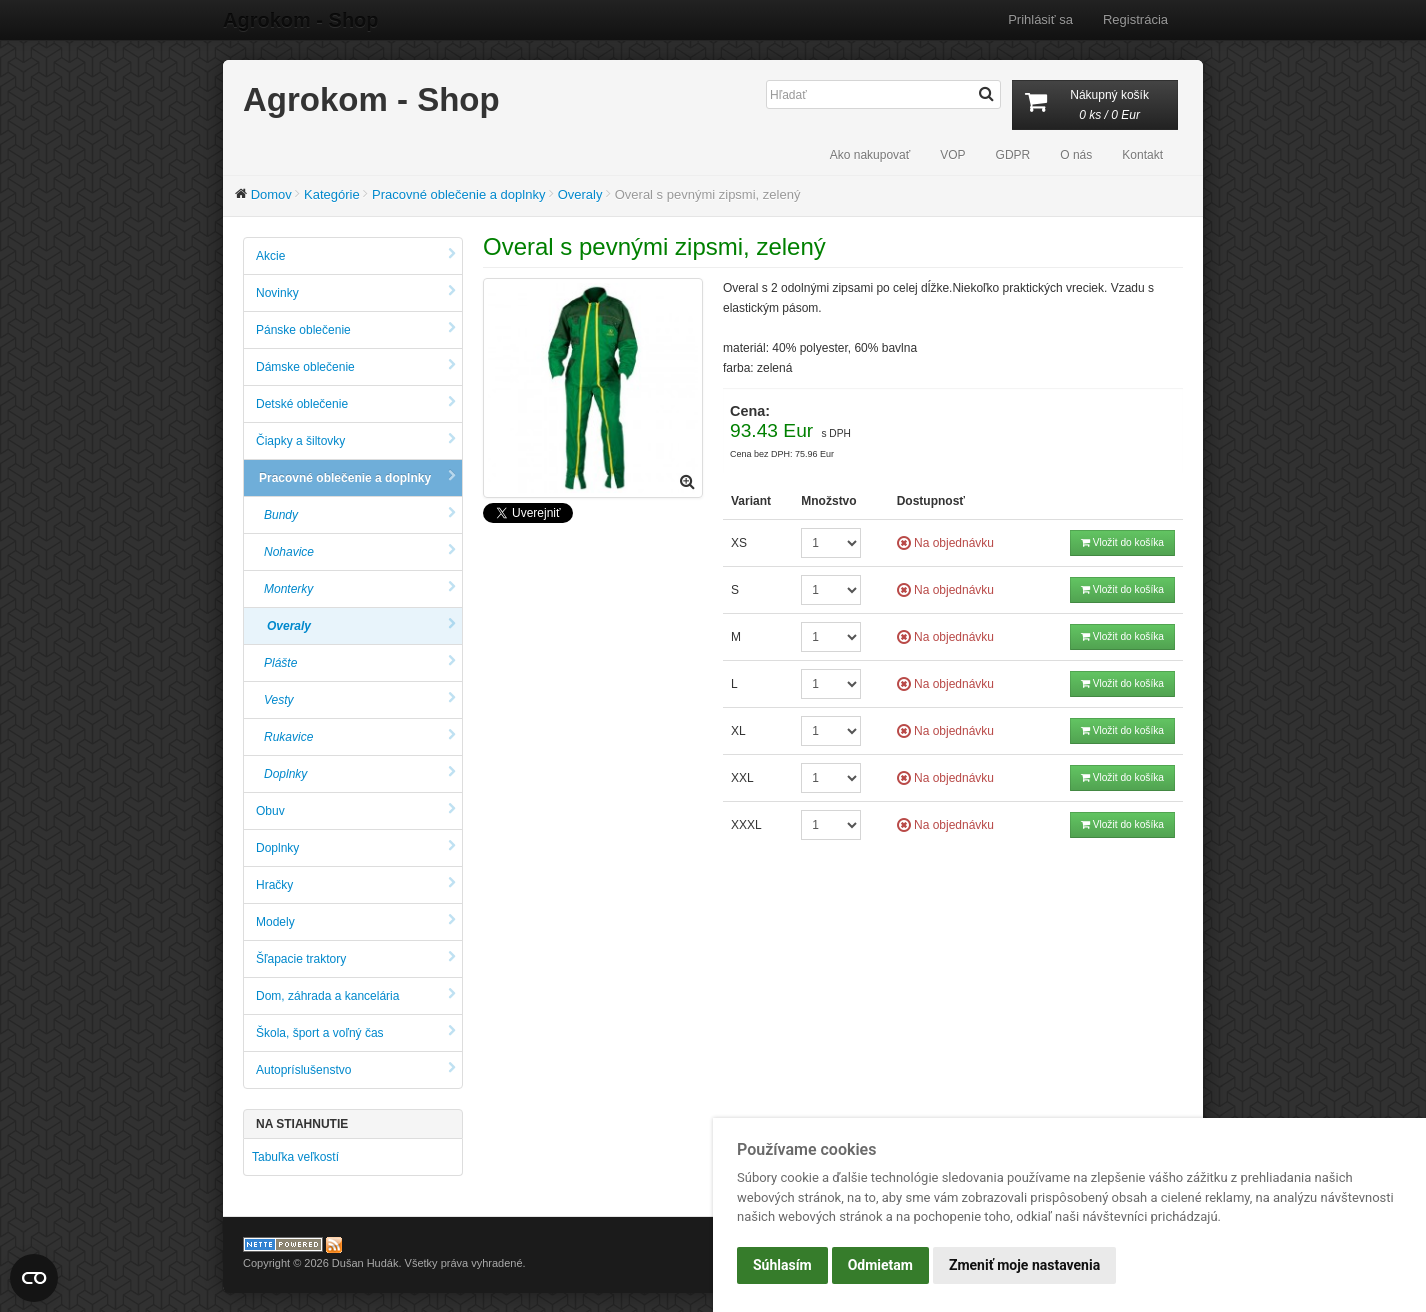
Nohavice (360, 551)
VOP (952, 155)
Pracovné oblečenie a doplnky (458, 194)
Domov (271, 194)
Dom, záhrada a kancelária (356, 995)
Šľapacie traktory (356, 958)
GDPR (1013, 155)
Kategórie (332, 194)
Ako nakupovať (870, 155)
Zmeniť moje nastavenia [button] (1024, 1265)
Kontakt (1142, 155)
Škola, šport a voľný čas (356, 1032)
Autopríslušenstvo (356, 1069)
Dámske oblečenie (356, 366)
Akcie (356, 255)
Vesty (360, 699)
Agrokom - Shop (301, 20)
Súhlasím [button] (782, 1265)
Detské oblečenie (356, 403)
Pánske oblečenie (356, 329)
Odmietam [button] (880, 1265)
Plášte (360, 662)
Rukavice (360, 736)
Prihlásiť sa (1040, 19)
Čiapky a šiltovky (356, 440)
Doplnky (360, 773)
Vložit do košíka (1122, 542)
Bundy (360, 514)
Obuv (356, 810)
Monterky (360, 588)
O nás (1076, 155)
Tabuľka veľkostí (295, 1157)
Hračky (356, 884)
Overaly (580, 194)
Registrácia (1135, 19)
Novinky (356, 292)
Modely (356, 921)
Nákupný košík (1095, 106)
